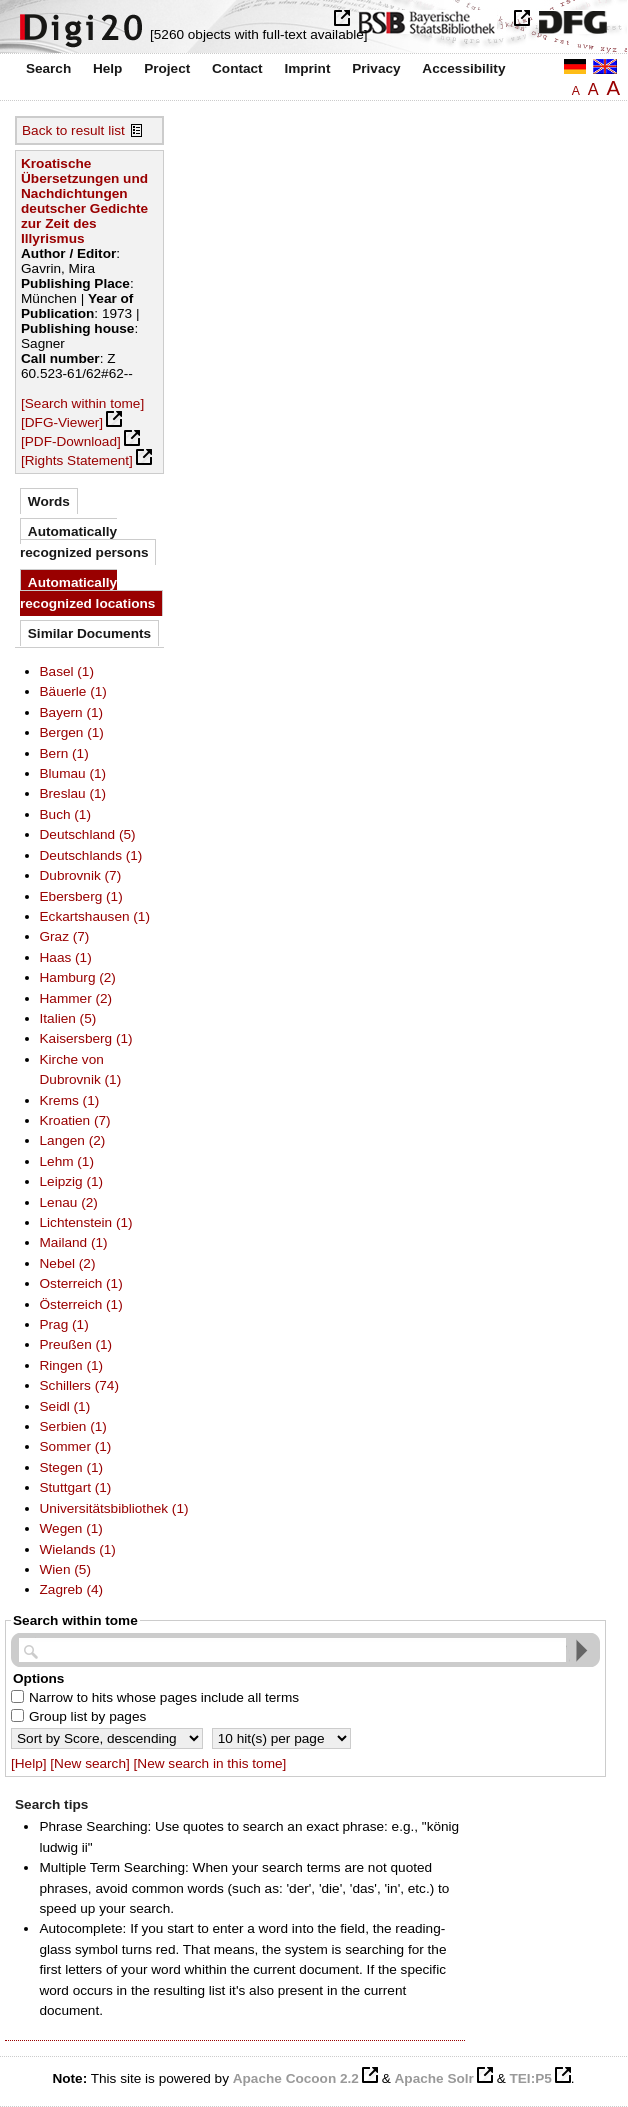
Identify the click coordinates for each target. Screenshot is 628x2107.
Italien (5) (68, 1018)
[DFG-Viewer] (62, 422)
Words (49, 501)
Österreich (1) (81, 1304)
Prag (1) (64, 1324)
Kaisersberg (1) (86, 1038)
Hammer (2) (76, 998)
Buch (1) (65, 814)
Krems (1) (70, 1100)
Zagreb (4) (72, 1589)
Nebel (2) (68, 1263)
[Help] (29, 1763)
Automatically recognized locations (87, 592)
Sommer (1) (76, 1446)
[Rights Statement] (77, 460)
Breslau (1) (73, 793)
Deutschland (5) (88, 834)
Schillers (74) (79, 1385)
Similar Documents (89, 633)
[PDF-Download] (71, 441)
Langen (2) (73, 1140)
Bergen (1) (72, 732)
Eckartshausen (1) (95, 916)
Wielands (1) (78, 1549)
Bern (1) (64, 753)
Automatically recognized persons (84, 541)
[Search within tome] (82, 403)
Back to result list (73, 130)
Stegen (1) (72, 1467)
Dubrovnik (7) (81, 875)
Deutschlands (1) (91, 855)
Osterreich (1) (81, 1283)
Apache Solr (434, 2078)
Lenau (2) (69, 1202)
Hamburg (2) (78, 977)
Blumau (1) (73, 773)
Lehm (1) (67, 1161)
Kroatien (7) (75, 1120)
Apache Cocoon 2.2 (296, 2078)
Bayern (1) (72, 712)
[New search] (89, 1763)
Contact (237, 68)
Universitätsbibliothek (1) (114, 1508)
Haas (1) (66, 957)
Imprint (307, 68)
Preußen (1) (76, 1344)
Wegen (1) (71, 1528)
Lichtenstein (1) (86, 1222)
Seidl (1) (65, 1406)
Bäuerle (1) (73, 691)
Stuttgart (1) (76, 1487)
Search (48, 68)
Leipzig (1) (72, 1181)
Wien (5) (65, 1569)
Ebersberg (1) (81, 896)
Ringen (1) (72, 1365)
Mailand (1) (74, 1242)
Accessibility (463, 68)
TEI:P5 (530, 2078)
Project (167, 68)
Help (107, 68)
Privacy (376, 68)
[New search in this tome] (210, 1763)
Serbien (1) (73, 1426)
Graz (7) (65, 936)
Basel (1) (67, 671)
